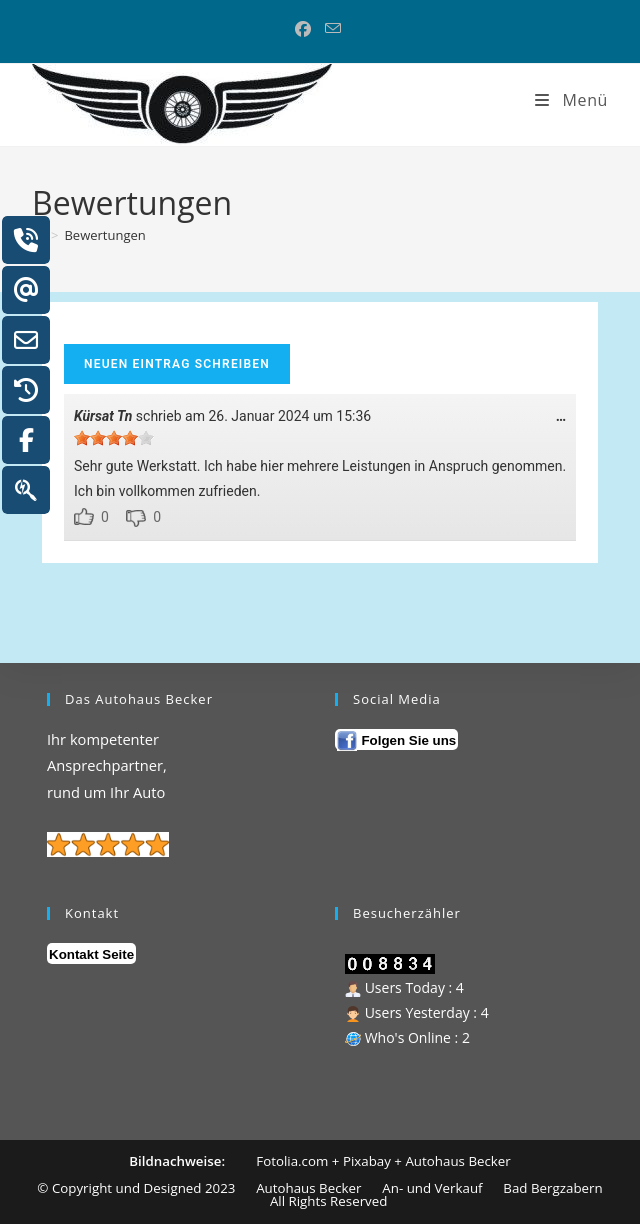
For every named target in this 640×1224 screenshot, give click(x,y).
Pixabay (367, 1161)
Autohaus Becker (457, 1161)
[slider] (114, 438)
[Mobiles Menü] (570, 100)
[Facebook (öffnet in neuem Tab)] (306, 29)
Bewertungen (104, 235)
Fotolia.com (294, 1161)
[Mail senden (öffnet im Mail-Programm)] (333, 29)
